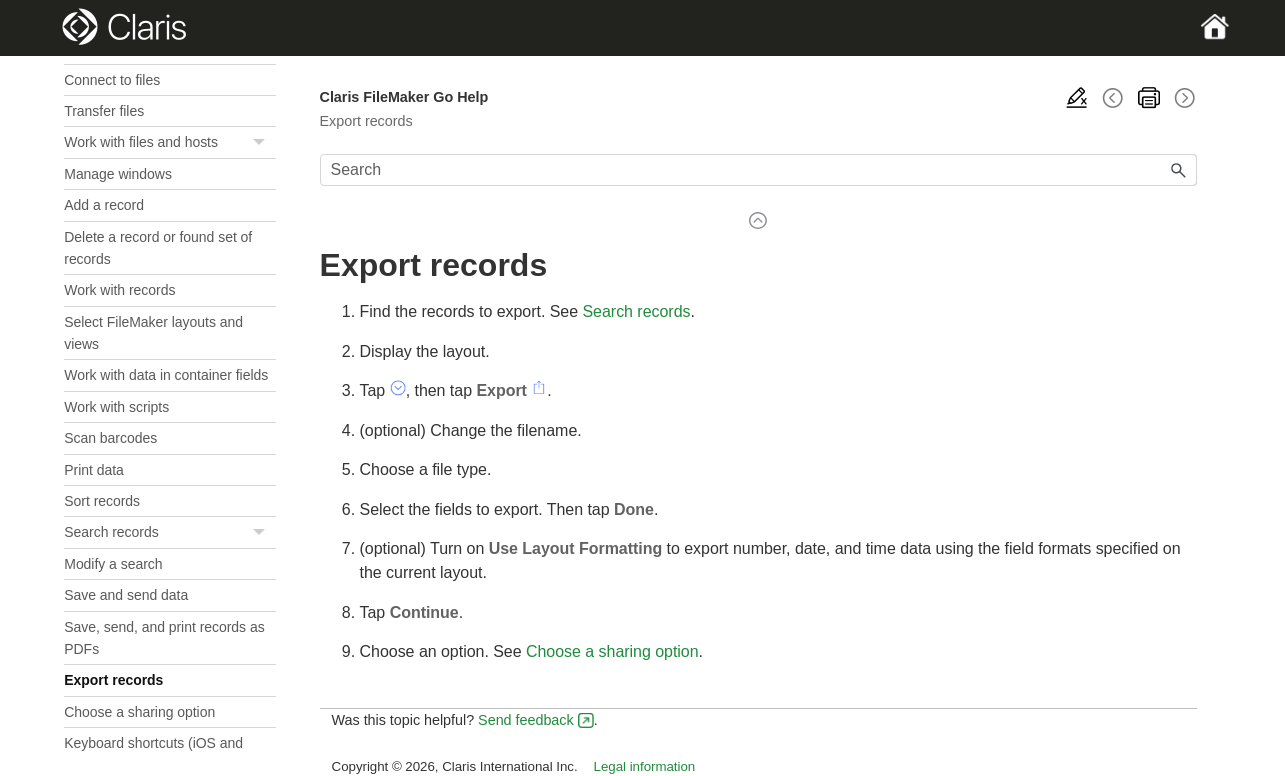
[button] (262, 142)
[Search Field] (758, 170)
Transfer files (104, 111)
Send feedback (526, 720)
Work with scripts (116, 407)
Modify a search (113, 564)
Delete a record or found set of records (158, 248)
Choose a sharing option (139, 712)
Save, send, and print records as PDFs (164, 638)
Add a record (104, 205)
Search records (169, 532)
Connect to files (112, 80)
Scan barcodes (110, 438)
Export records (113, 680)
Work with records (119, 290)
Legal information (645, 766)
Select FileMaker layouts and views (153, 333)
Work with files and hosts (169, 142)
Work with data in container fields (166, 375)
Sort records (102, 501)
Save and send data (126, 595)
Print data (94, 470)
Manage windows (118, 174)
